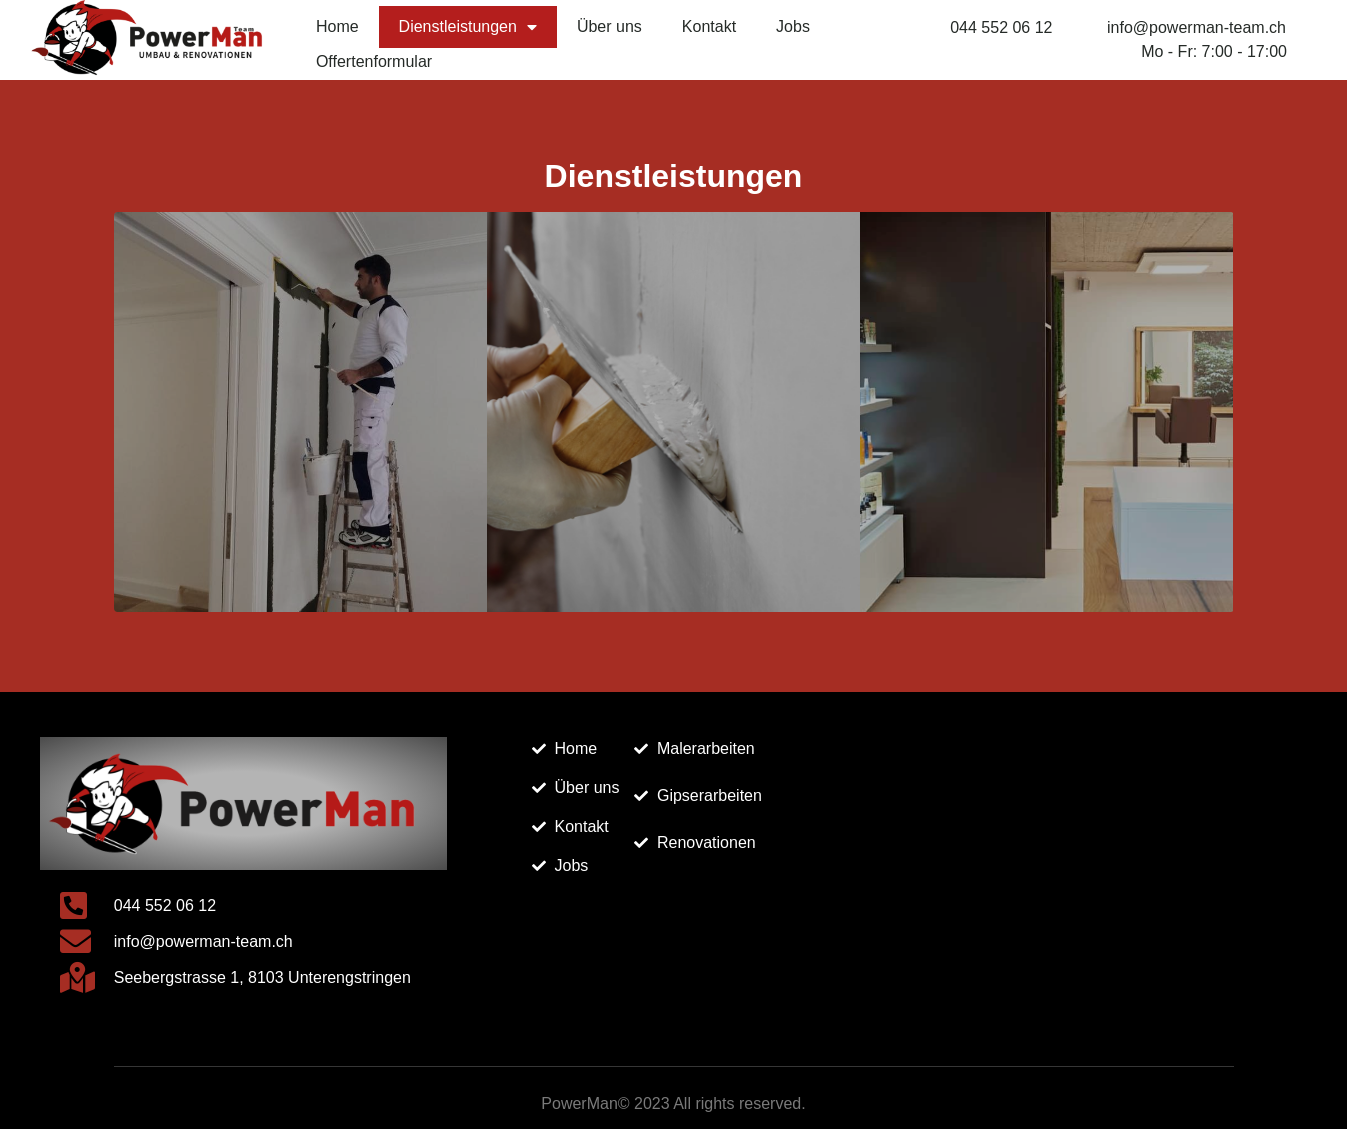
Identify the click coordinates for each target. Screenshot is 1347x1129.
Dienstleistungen (468, 27)
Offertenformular (374, 61)
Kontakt (709, 26)
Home (337, 26)
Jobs (793, 26)
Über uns (609, 26)
